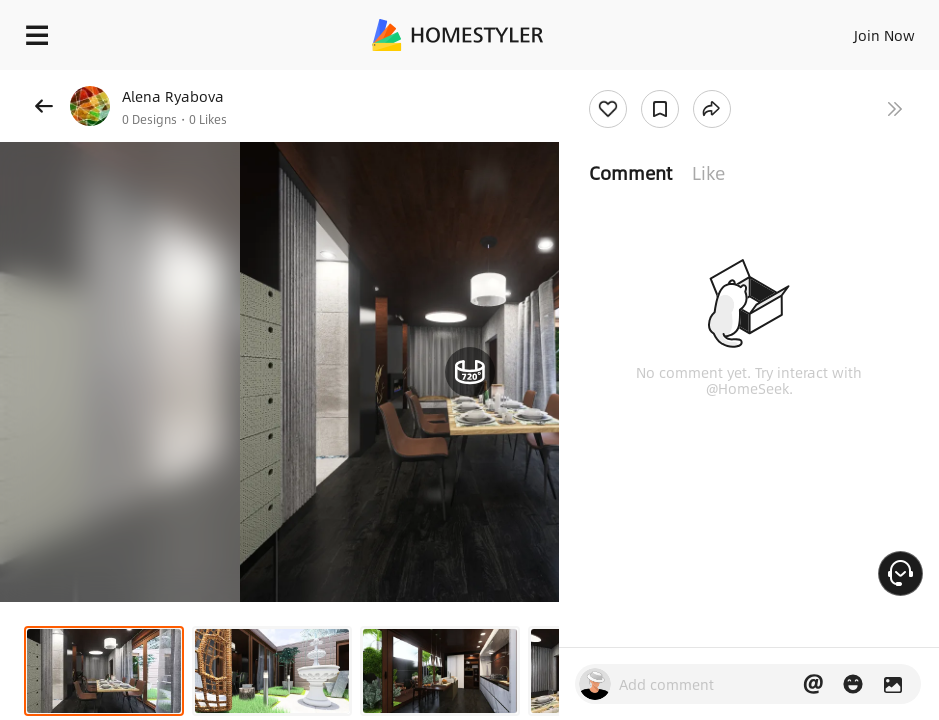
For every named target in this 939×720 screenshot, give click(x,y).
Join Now (884, 35)
